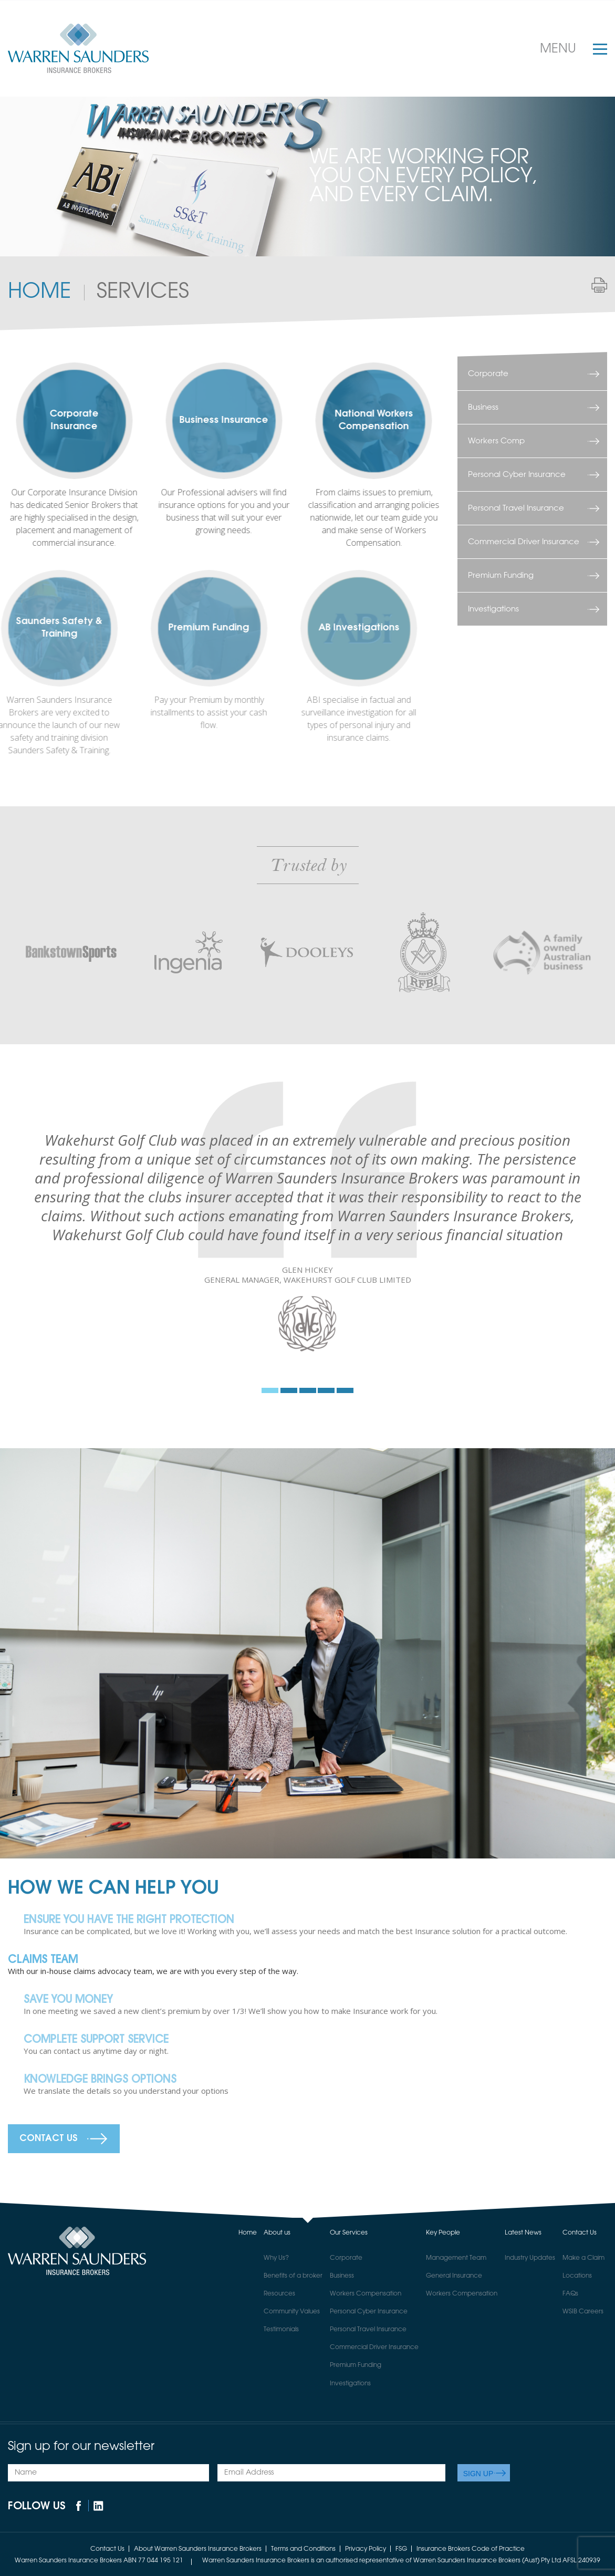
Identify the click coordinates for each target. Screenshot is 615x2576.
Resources (279, 2294)
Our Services (349, 2233)
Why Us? (276, 2258)
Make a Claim (583, 2258)
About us (277, 2233)
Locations (577, 2276)
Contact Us (48, 2138)
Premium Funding (501, 575)
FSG (401, 2549)
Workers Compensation (365, 2294)
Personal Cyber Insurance (517, 475)
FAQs (570, 2294)
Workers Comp (496, 441)
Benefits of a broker (293, 2276)
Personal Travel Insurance (516, 508)
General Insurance (454, 2276)
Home (39, 292)
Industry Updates (530, 2258)
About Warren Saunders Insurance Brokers (198, 2549)
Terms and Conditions (303, 2549)
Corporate (488, 374)
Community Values (292, 2312)
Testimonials (281, 2329)
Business (483, 407)
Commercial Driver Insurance (523, 542)
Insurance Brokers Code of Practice (470, 2549)
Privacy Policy (365, 2549)
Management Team (456, 2258)
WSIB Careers (582, 2312)
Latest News (523, 2233)
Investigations (493, 609)
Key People (443, 2233)
